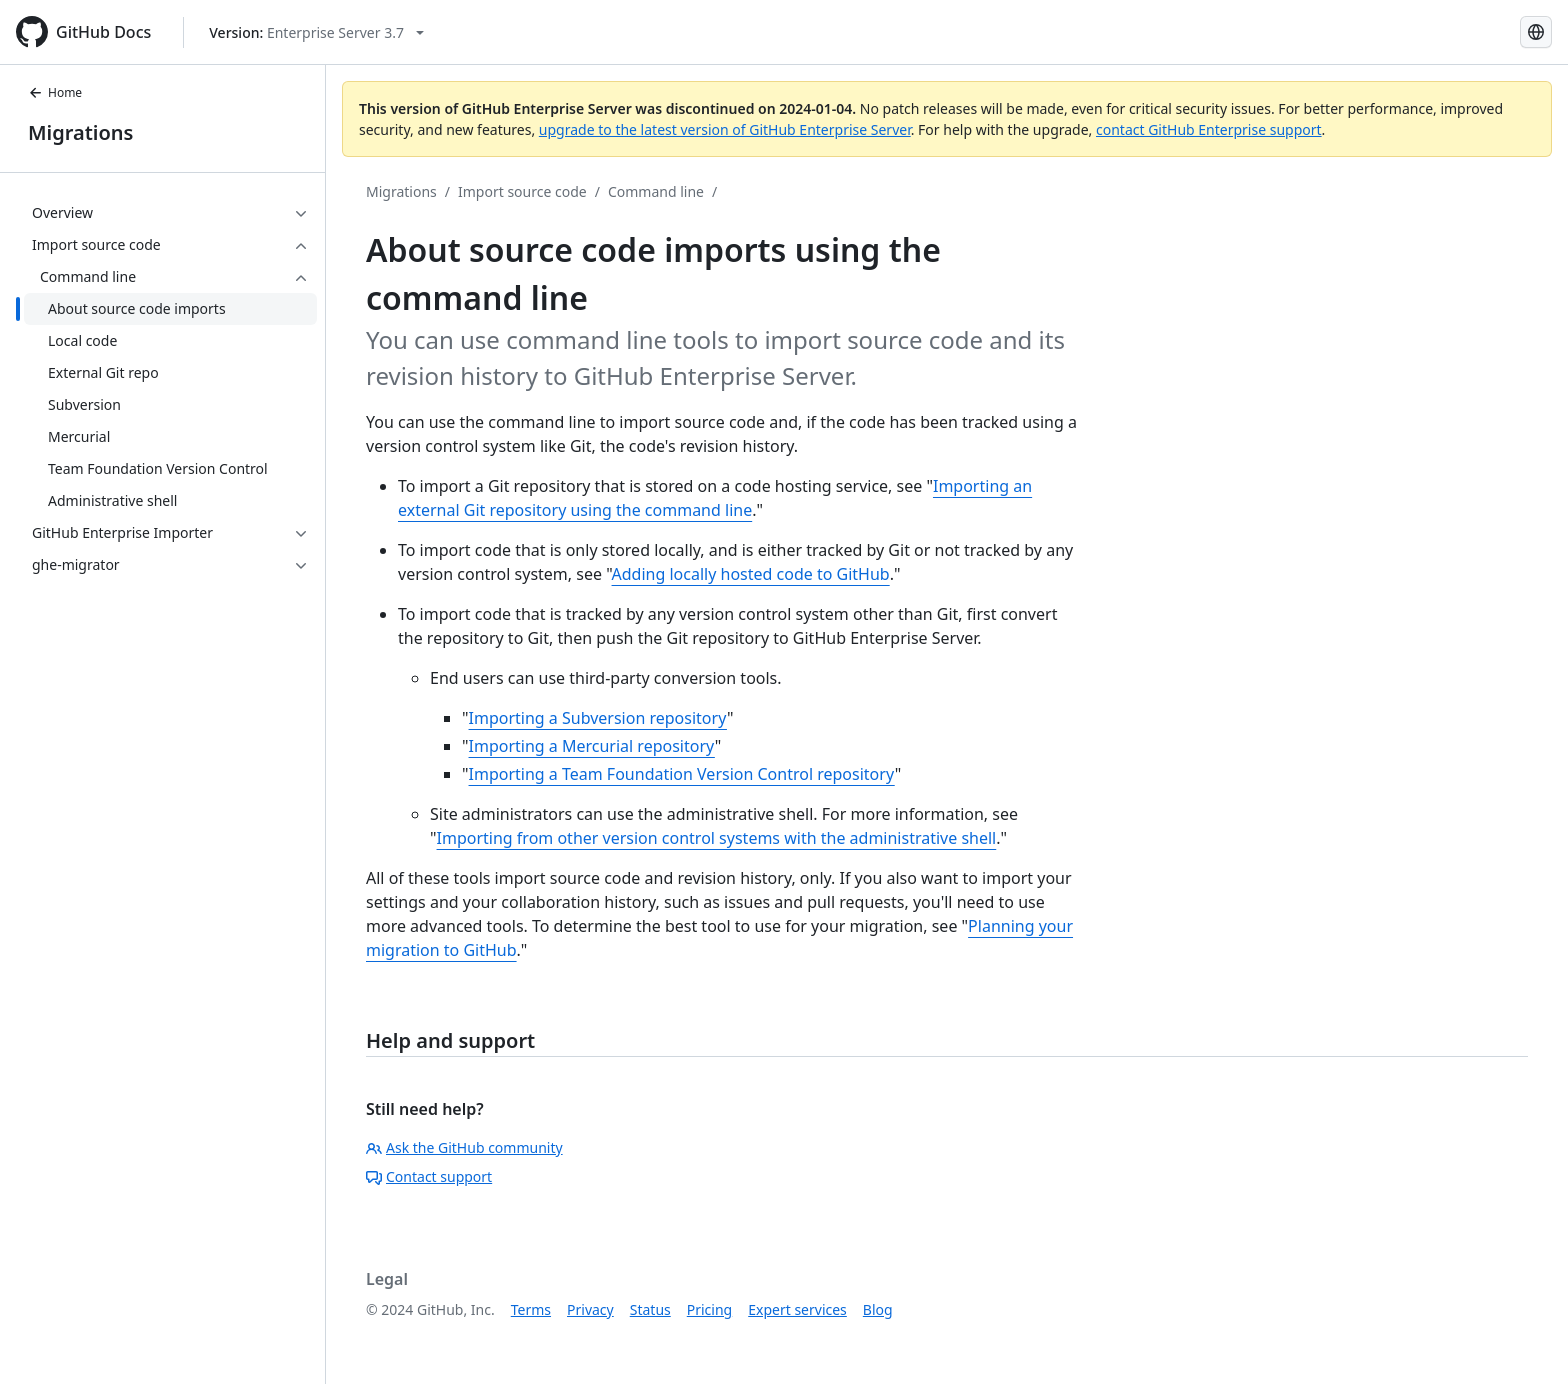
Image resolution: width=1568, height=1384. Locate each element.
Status (650, 1309)
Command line (656, 191)
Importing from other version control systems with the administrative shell (717, 838)
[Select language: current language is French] (1536, 32)
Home (55, 92)
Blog (878, 1309)
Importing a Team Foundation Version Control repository (682, 774)
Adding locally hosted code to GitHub (751, 574)
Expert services (797, 1309)
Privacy (590, 1309)
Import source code (522, 191)
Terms (531, 1309)
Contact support (429, 1176)
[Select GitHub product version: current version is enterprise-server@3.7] (316, 32)
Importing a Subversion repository (598, 718)
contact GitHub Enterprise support (1209, 129)
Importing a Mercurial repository (592, 746)
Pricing (709, 1309)
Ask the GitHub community (464, 1147)
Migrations (80, 132)
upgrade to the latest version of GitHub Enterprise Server (725, 129)
